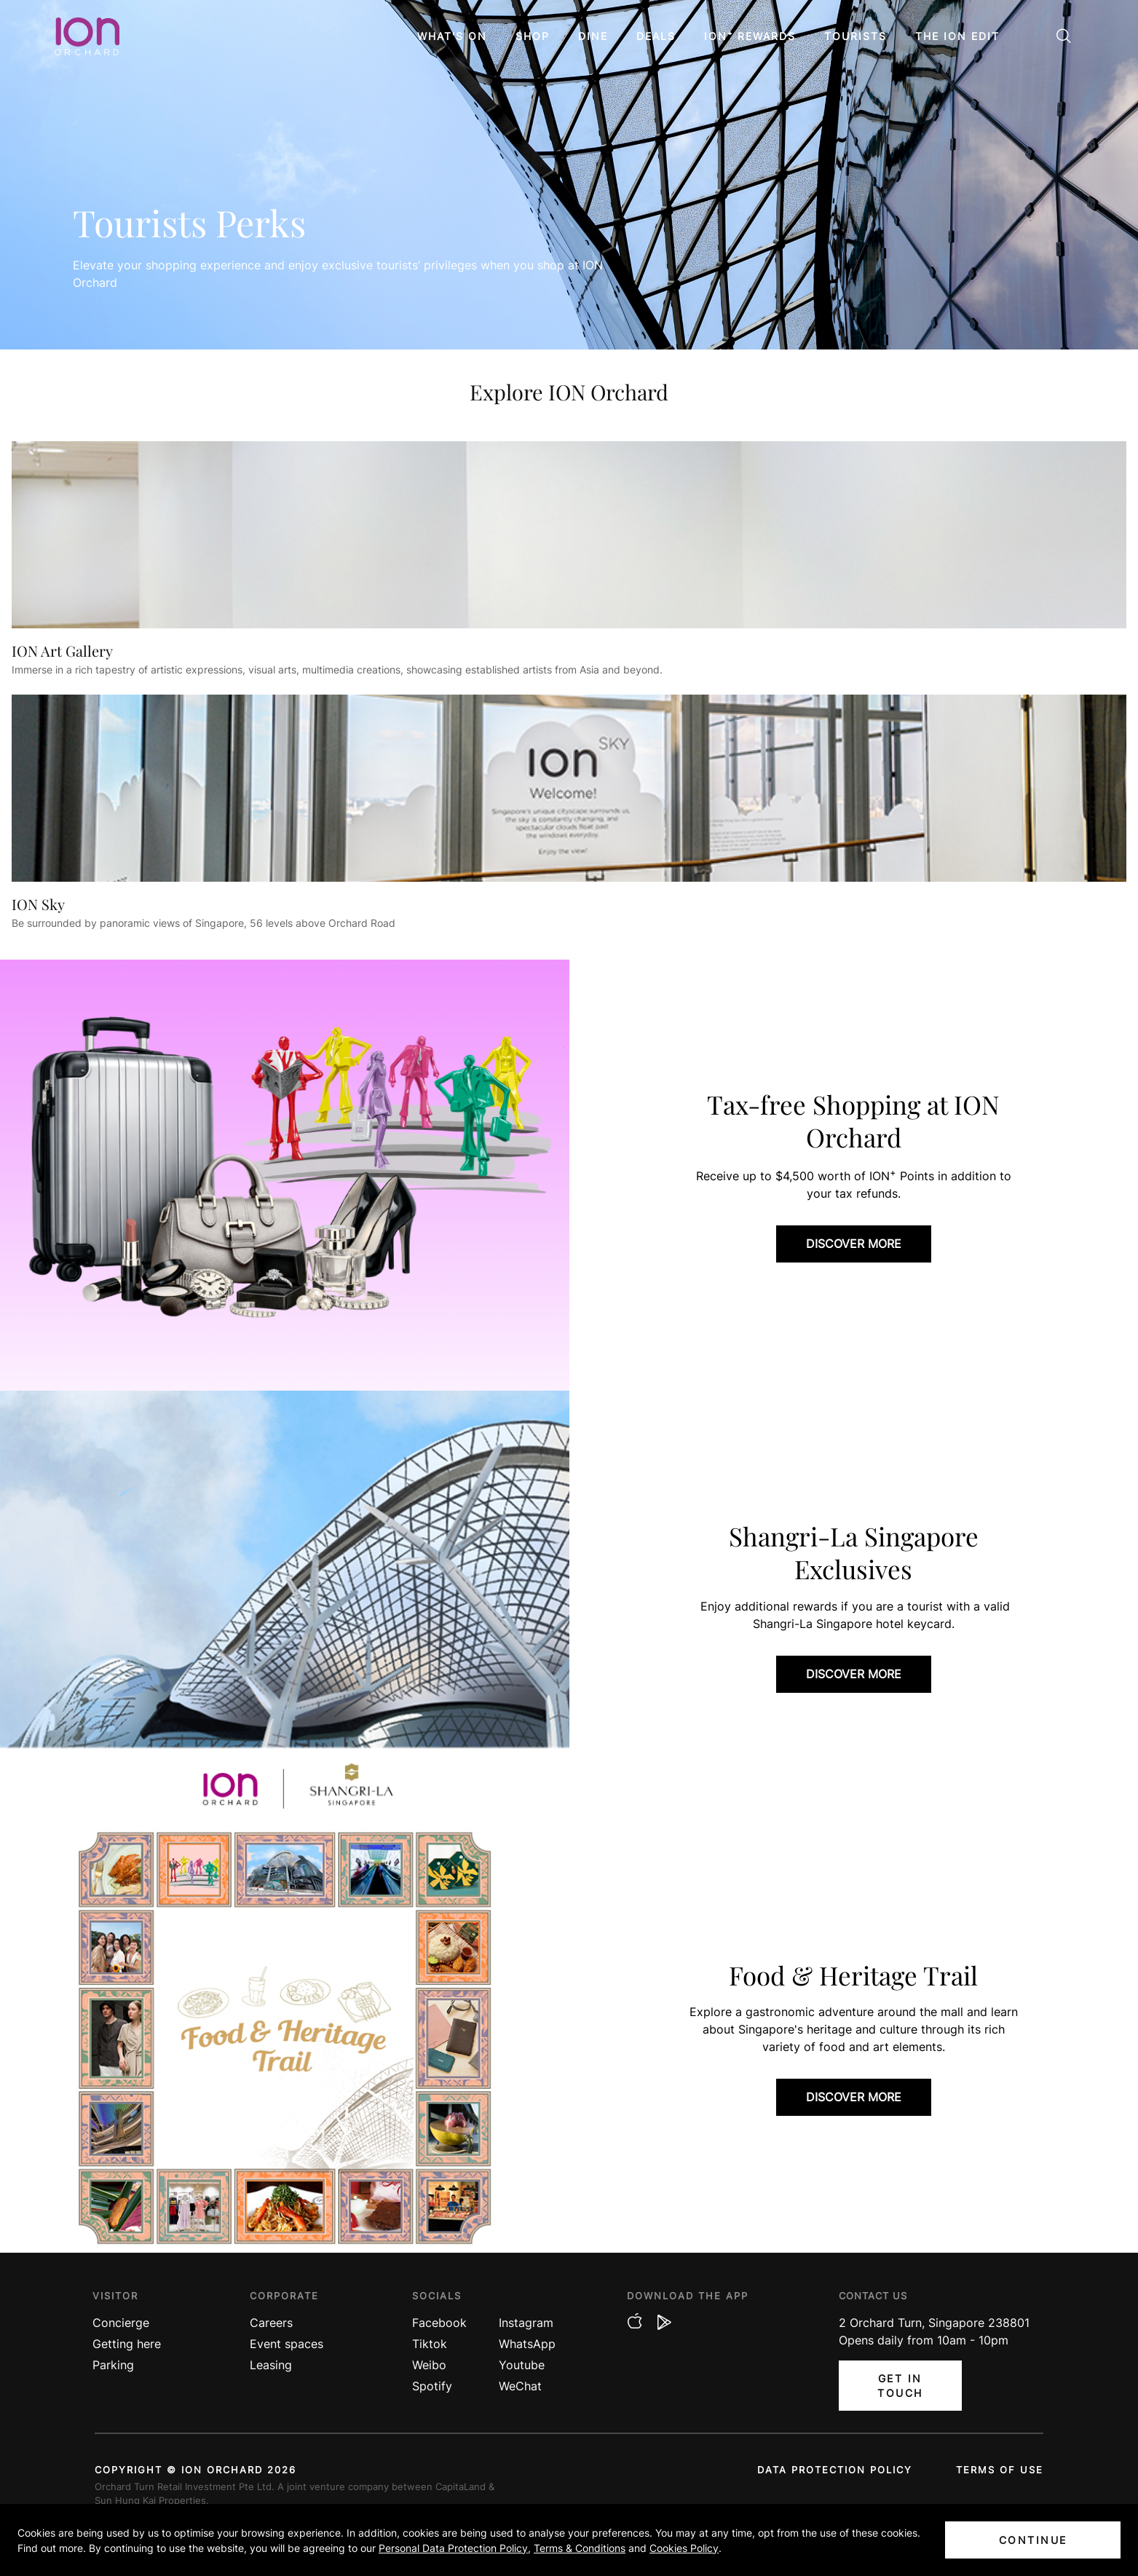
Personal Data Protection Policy (453, 2548)
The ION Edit (957, 36)
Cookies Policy (684, 2548)
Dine (593, 36)
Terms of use (999, 2470)
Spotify (432, 2386)
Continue (1033, 2540)
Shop (532, 36)
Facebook (439, 2322)
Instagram (526, 2322)
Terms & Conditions (579, 2548)
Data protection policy (834, 2470)
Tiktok (429, 2343)
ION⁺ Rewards (750, 36)
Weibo (429, 2365)
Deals (656, 36)
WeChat (520, 2386)
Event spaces (286, 2343)
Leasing (271, 2365)
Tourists (855, 36)
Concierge (120, 2322)
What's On (452, 36)
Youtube (522, 2365)
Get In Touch (900, 2385)
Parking (113, 2365)
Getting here (126, 2343)
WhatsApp (527, 2343)
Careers (271, 2322)
